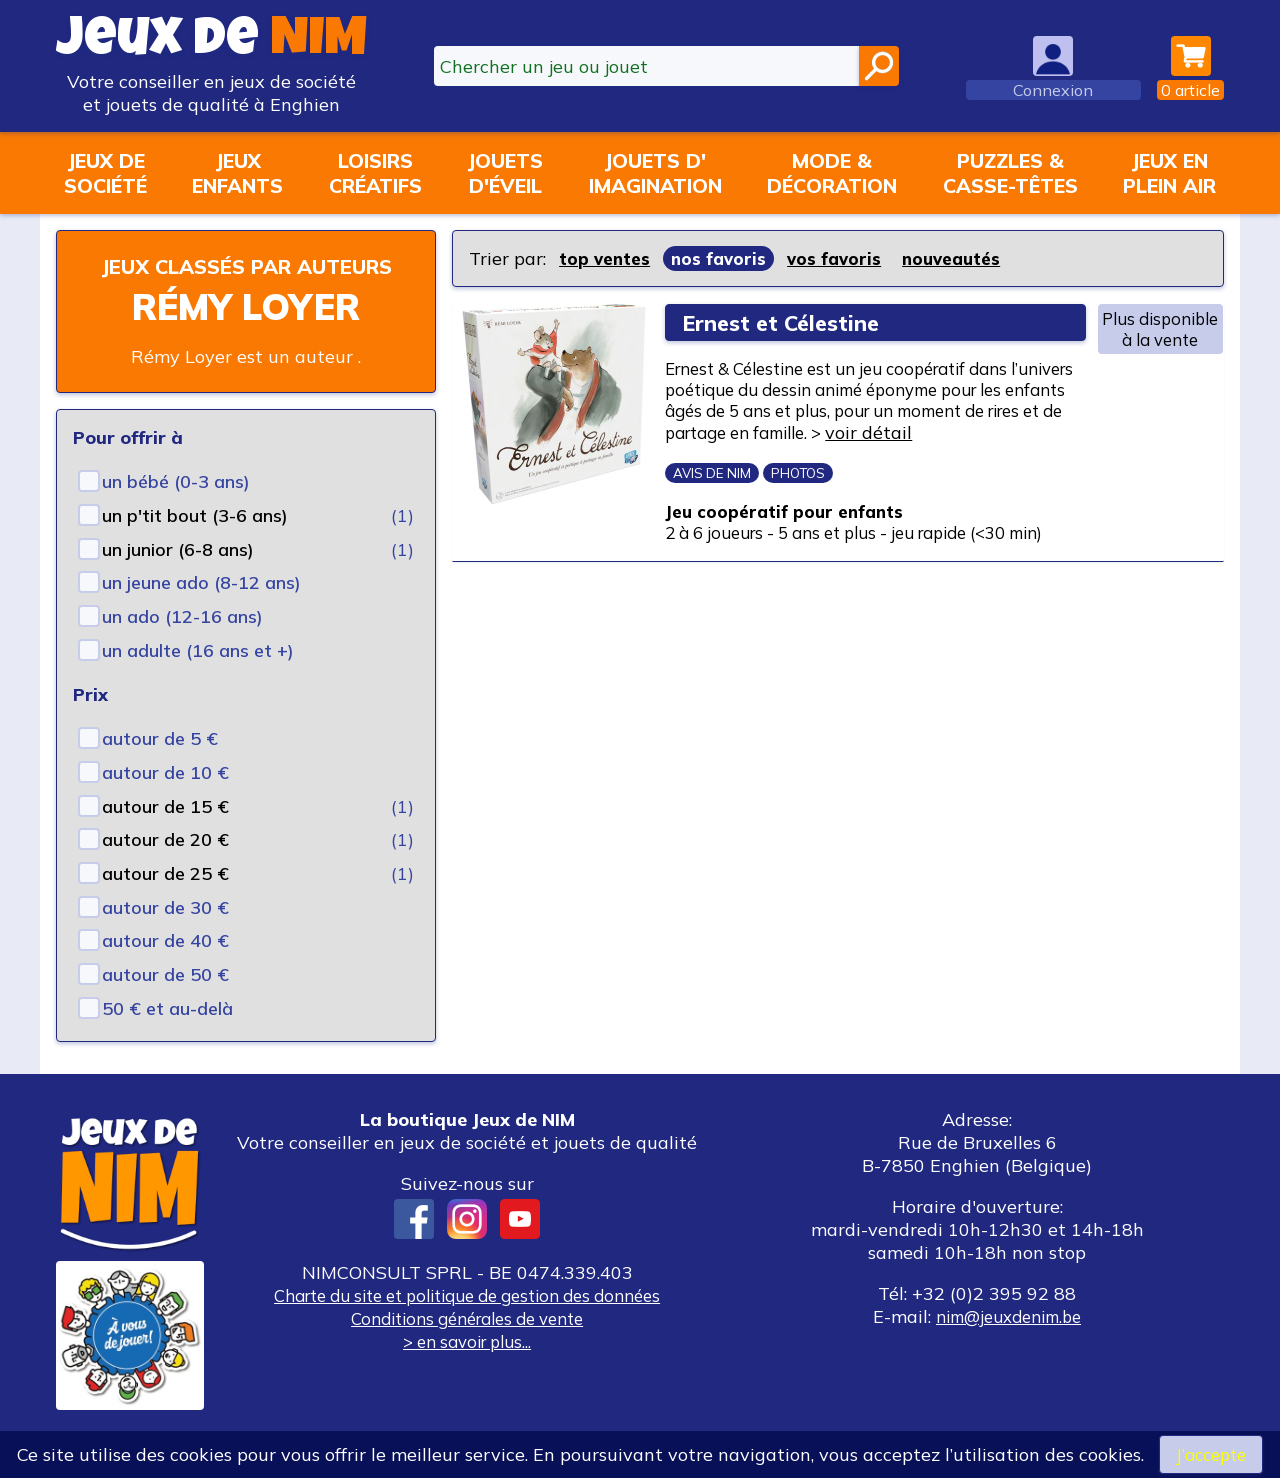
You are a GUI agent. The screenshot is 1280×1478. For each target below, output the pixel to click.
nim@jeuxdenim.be (1008, 1345)
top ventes (606, 258)
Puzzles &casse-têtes (1010, 173)
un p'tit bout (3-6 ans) (195, 544)
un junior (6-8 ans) (178, 578)
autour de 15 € (165, 835)
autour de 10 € (165, 801)
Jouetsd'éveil (505, 173)
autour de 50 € (165, 1003)
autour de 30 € (165, 936)
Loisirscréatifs (375, 173)
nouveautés (964, 258)
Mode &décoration (832, 173)
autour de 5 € (160, 767)
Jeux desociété (105, 173)
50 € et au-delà (167, 1037)
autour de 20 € (165, 868)
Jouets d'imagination (655, 173)
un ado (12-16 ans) (182, 645)
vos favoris (842, 258)
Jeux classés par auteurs (246, 280)
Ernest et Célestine (788, 322)
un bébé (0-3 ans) (176, 510)
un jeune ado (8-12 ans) (201, 611)
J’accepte (1211, 1453)
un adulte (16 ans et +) (198, 679)
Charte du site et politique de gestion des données (467, 1324)
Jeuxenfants (237, 173)
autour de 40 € (165, 969)
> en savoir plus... (467, 1370)
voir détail (727, 463)
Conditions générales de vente (467, 1347)
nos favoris (724, 258)
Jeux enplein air (1169, 173)
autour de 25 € (165, 902)
